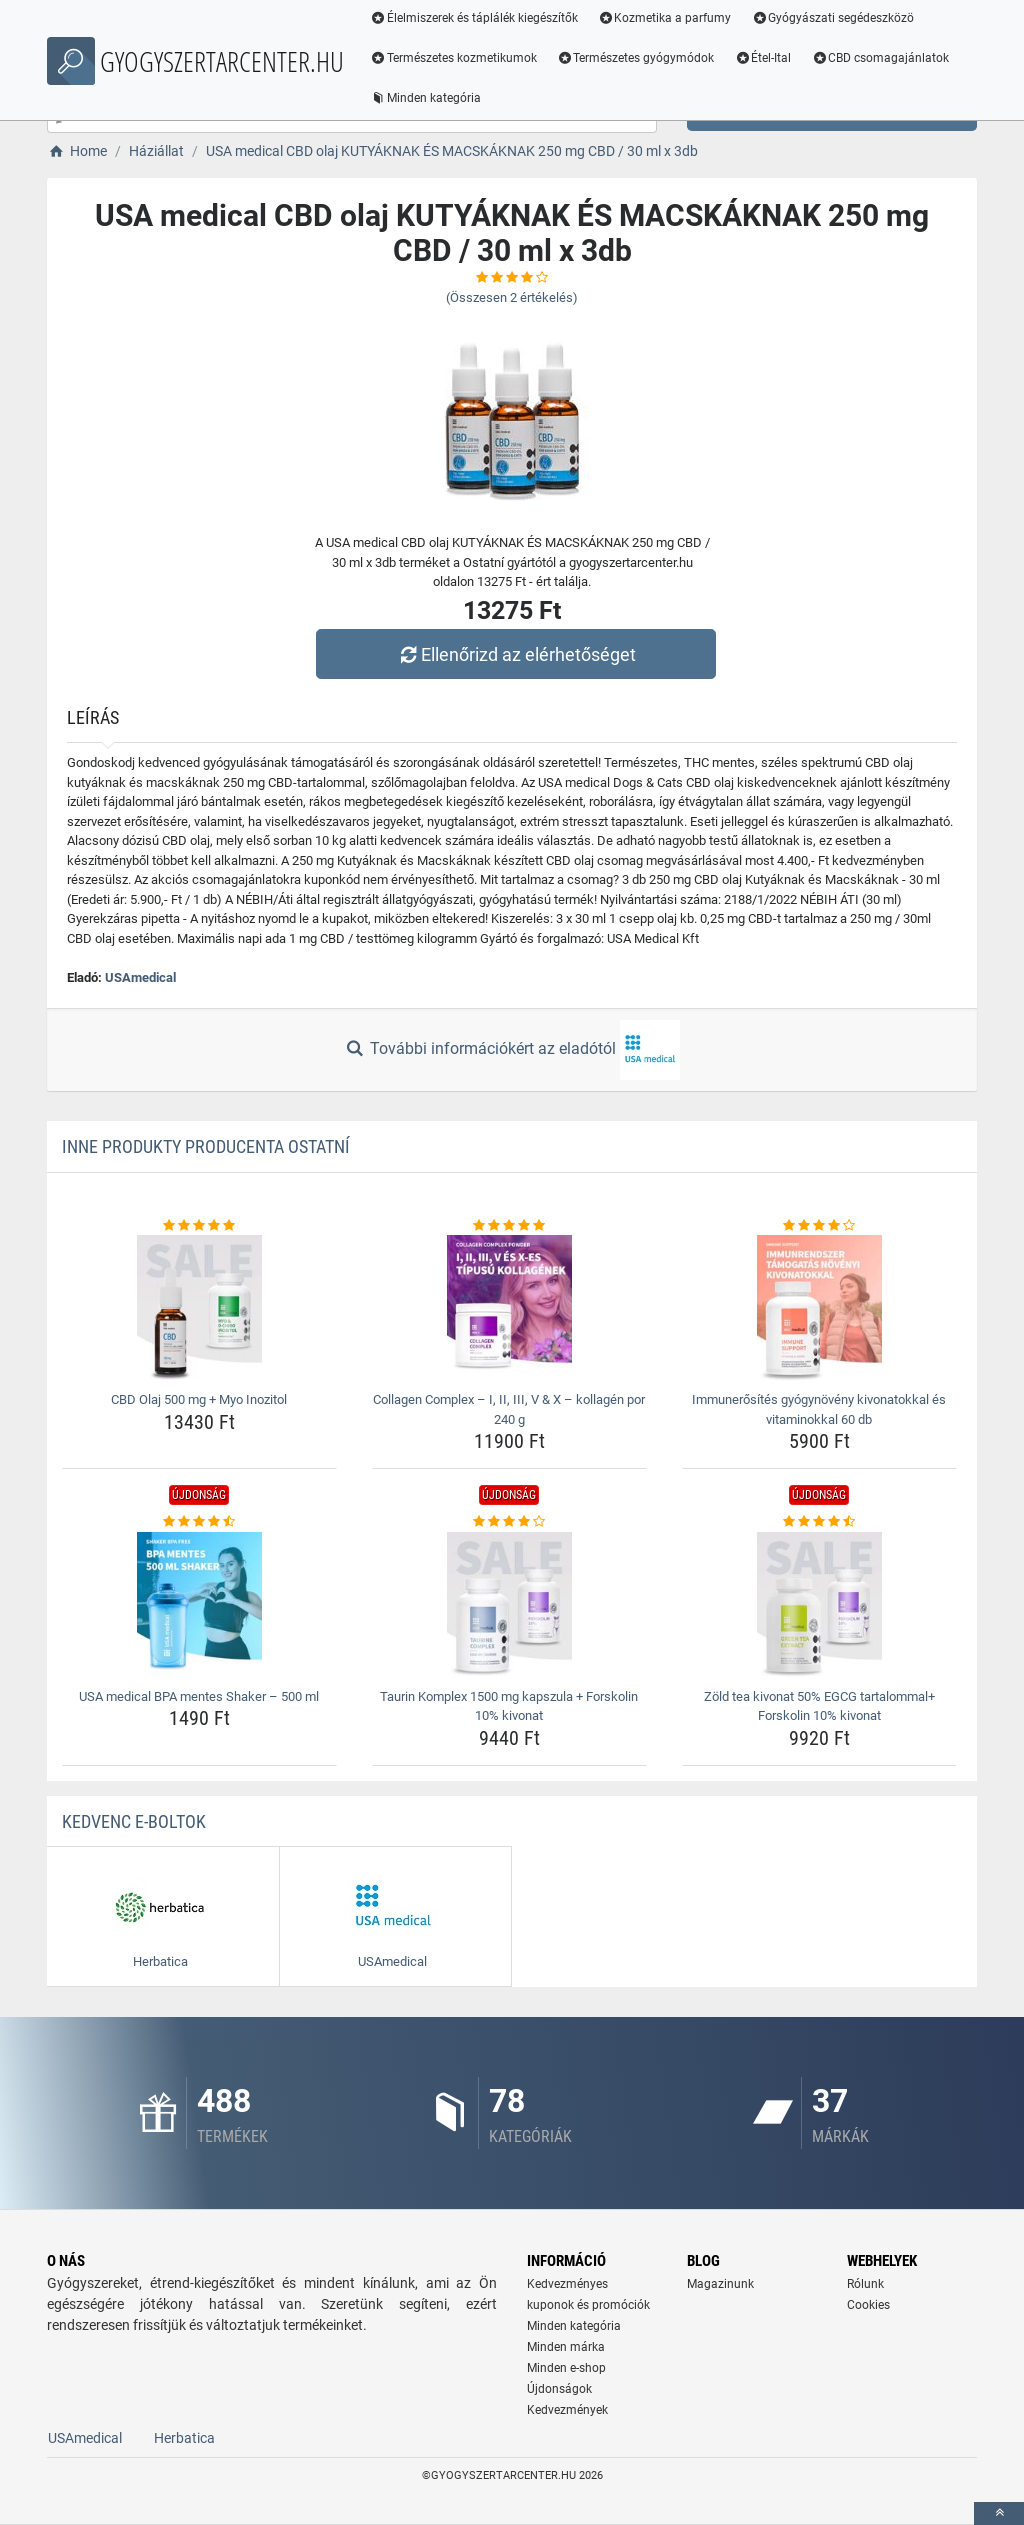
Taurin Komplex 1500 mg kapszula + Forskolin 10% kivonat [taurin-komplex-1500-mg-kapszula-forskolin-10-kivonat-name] (509, 1706)
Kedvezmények (567, 2410)
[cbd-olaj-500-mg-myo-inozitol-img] (199, 1310)
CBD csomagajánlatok (884, 58)
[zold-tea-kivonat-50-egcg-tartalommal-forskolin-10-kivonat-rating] (819, 1522)
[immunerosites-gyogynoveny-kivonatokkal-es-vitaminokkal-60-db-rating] (819, 1226)
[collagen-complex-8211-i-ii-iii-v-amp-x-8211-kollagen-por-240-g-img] (509, 1310)
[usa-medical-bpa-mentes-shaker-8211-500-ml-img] (199, 1607)
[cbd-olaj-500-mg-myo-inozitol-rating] (199, 1226)
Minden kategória (429, 98)
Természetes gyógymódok (640, 58)
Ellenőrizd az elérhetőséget (517, 654)
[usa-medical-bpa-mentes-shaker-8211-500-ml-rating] (199, 1522)
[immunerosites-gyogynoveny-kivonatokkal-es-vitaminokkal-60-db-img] (819, 1310)
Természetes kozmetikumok (457, 58)
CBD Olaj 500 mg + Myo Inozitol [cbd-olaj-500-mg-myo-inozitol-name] (199, 1399)
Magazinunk (720, 2284)
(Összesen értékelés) (512, 297)
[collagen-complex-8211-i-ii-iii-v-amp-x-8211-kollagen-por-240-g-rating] (509, 1226)
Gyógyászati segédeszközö (837, 18)
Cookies (868, 2305)
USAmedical (140, 977)
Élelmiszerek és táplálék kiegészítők (478, 18)
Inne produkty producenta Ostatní (206, 1146)
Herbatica (184, 2438)
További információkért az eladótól (512, 1050)
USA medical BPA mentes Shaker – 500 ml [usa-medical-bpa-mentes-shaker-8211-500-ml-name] (199, 1696)
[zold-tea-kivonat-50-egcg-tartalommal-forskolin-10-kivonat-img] (819, 1607)
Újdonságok (559, 2389)
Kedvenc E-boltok (134, 1821)
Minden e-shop (566, 2368)
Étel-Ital (767, 58)
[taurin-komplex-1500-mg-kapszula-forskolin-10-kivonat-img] (509, 1607)
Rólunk (865, 2284)
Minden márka (566, 2347)
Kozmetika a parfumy (669, 18)
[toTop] (999, 2513)
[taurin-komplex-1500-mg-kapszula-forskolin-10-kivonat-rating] (509, 1522)
